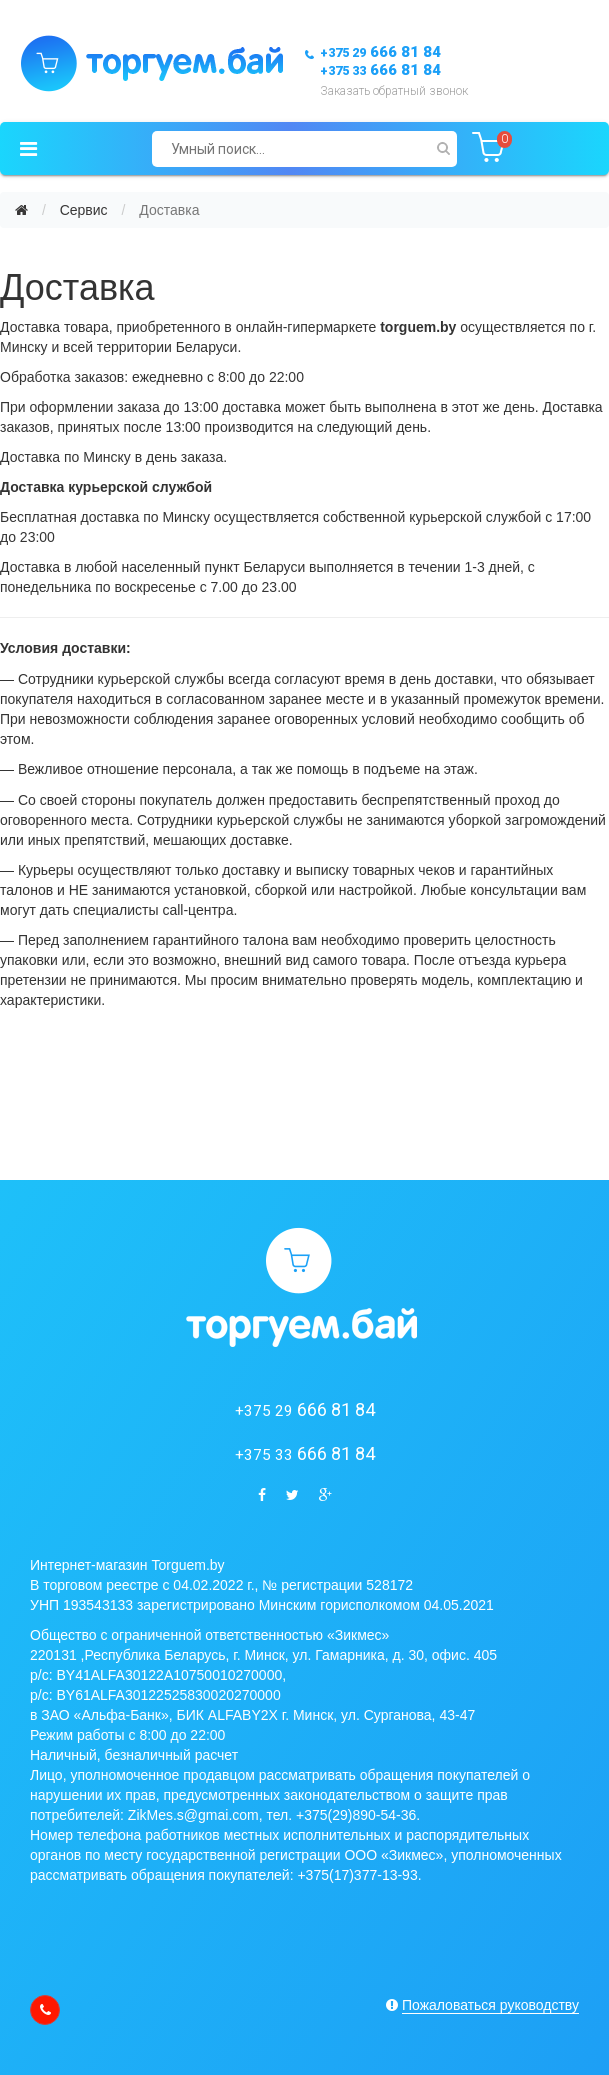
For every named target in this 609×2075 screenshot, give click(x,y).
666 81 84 (380, 52)
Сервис (84, 210)
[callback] (45, 2010)
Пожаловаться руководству (490, 2005)
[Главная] (21, 210)
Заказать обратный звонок (394, 91)
